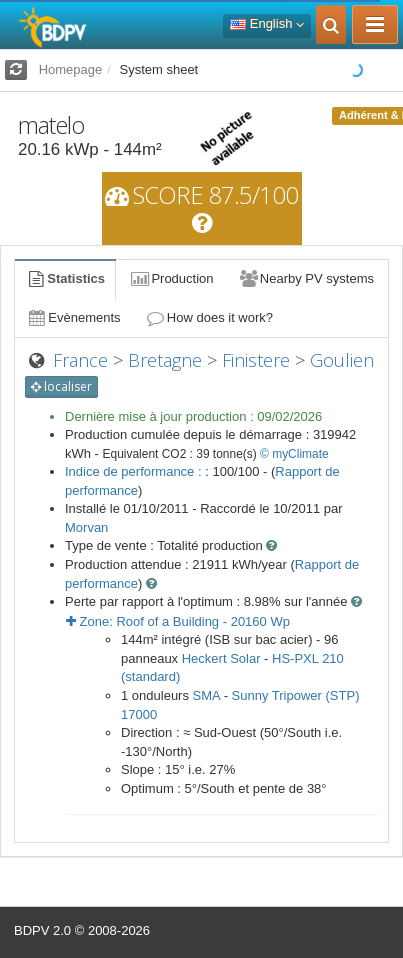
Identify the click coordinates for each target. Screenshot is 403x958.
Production (171, 278)
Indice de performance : (135, 471)
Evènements (73, 317)
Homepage (71, 69)
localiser (61, 386)
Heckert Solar (221, 658)
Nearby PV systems (306, 278)
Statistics (65, 278)
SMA (206, 695)
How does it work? (209, 317)
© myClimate (294, 454)
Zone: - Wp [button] (178, 621)
